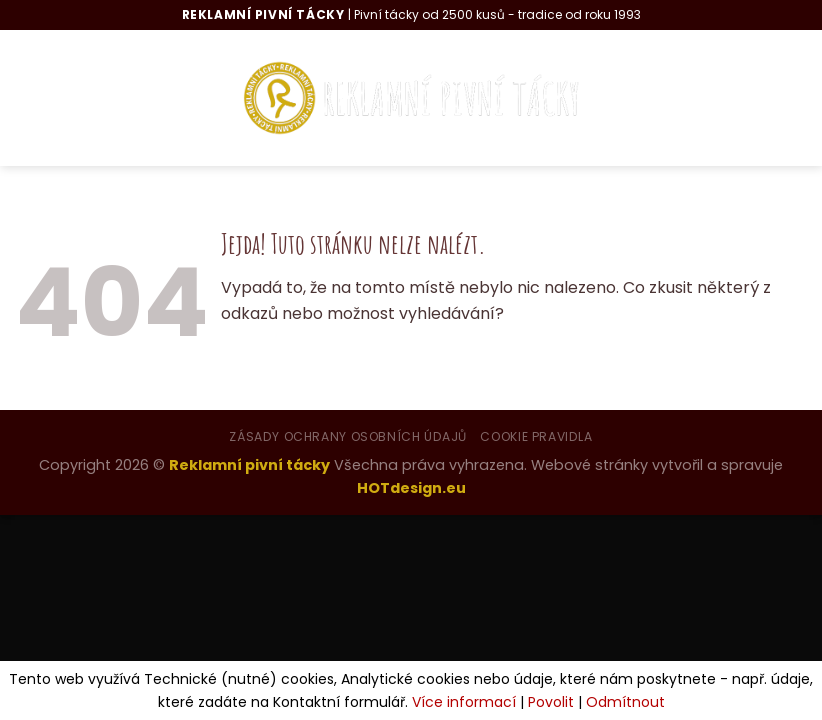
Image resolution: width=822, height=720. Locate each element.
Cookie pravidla (536, 436)
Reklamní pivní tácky (249, 465)
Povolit (551, 702)
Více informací (464, 702)
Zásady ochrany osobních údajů (348, 436)
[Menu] (50, 97)
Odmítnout (625, 702)
